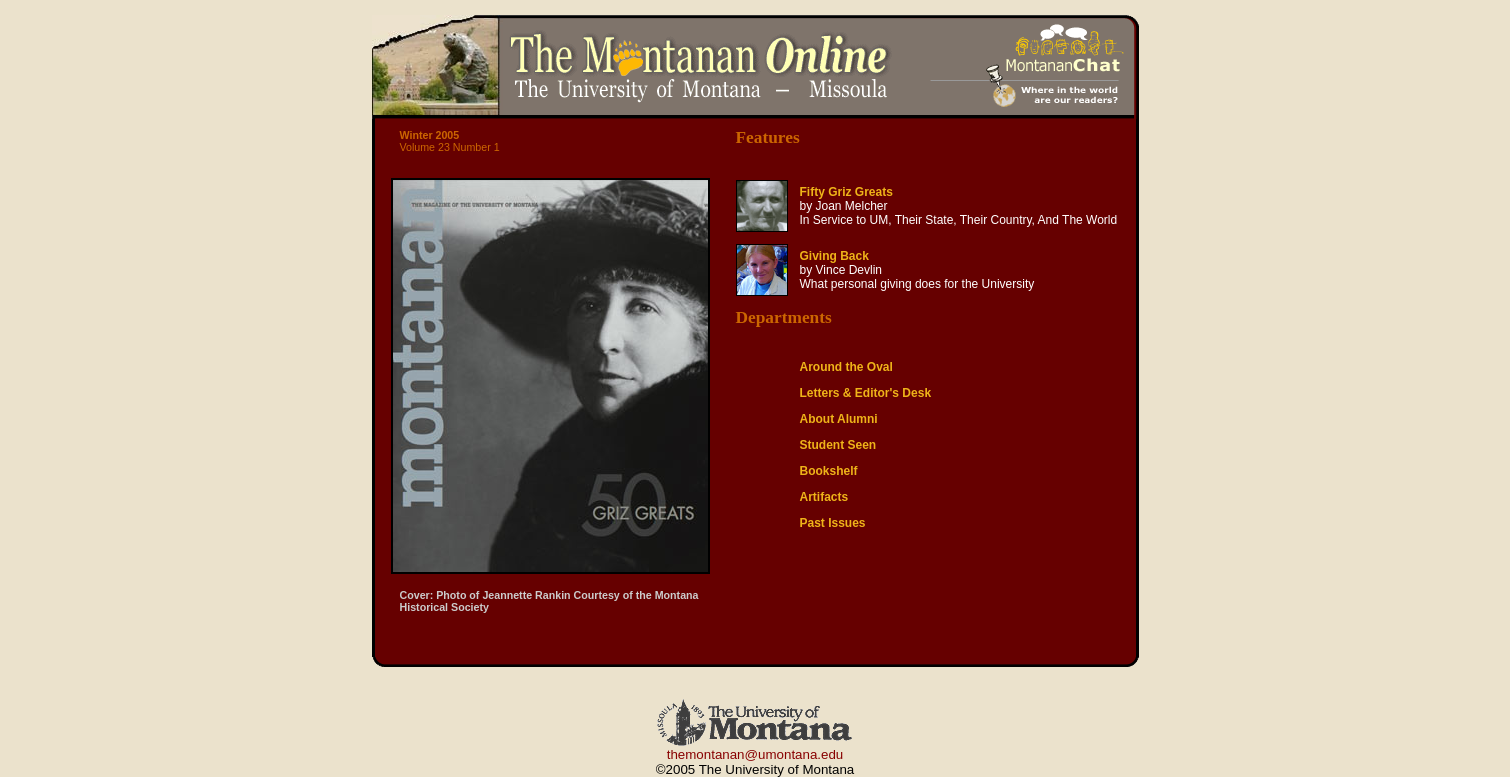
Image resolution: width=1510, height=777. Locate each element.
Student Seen (838, 445)
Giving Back (834, 256)
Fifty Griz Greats (846, 192)
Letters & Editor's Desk (866, 393)
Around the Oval (846, 367)
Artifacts (824, 497)
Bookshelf (829, 471)
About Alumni (839, 419)
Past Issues (833, 523)
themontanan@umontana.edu (755, 754)
